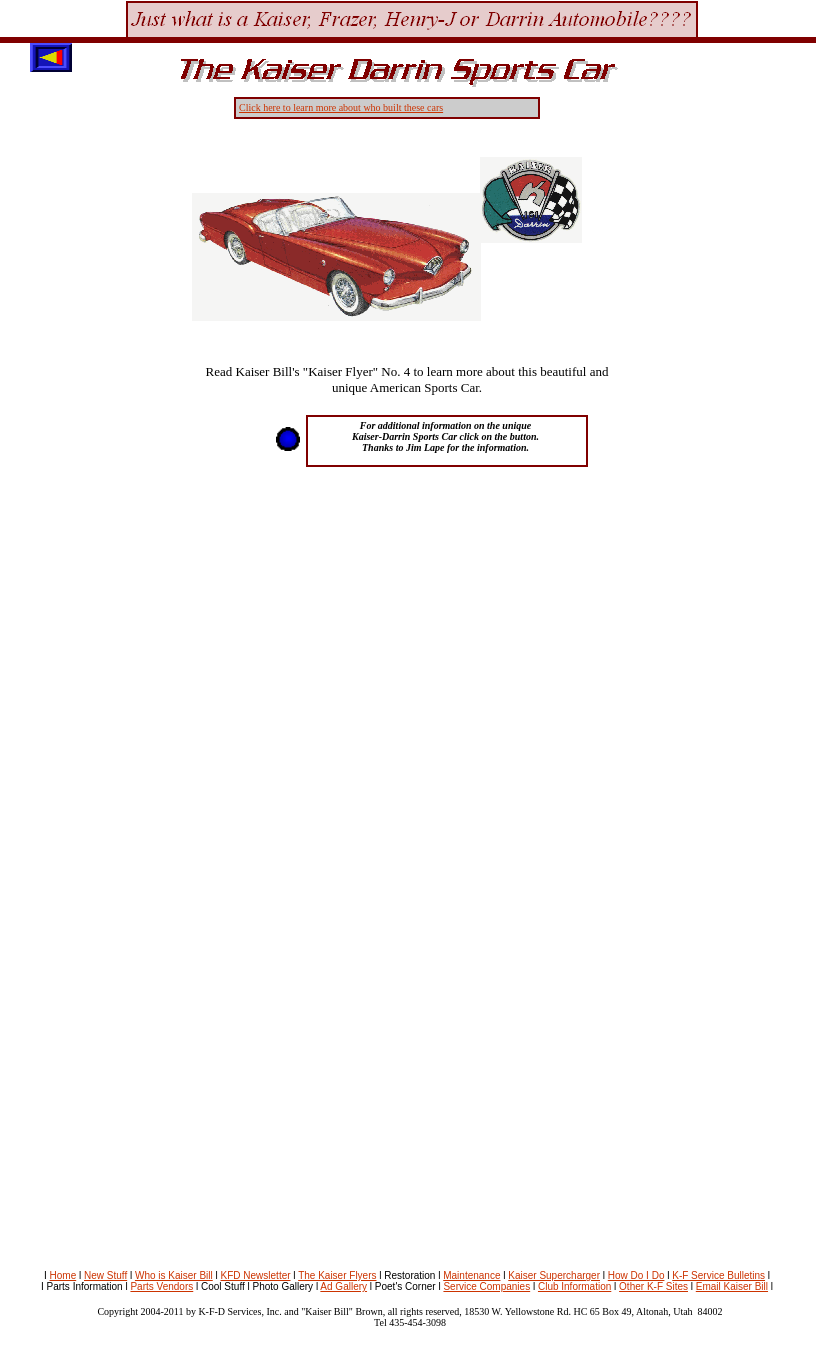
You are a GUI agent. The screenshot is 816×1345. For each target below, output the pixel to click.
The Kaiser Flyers (337, 1275)
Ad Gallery (343, 1286)
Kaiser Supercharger (554, 1275)
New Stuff (105, 1275)
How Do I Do (636, 1275)
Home (63, 1275)
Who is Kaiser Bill (174, 1275)
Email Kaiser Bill (732, 1286)
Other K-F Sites (653, 1286)
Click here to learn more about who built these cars (341, 107)
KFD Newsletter (256, 1275)
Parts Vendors (161, 1286)
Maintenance (471, 1275)
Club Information (574, 1286)
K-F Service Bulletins (718, 1275)
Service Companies (486, 1286)
